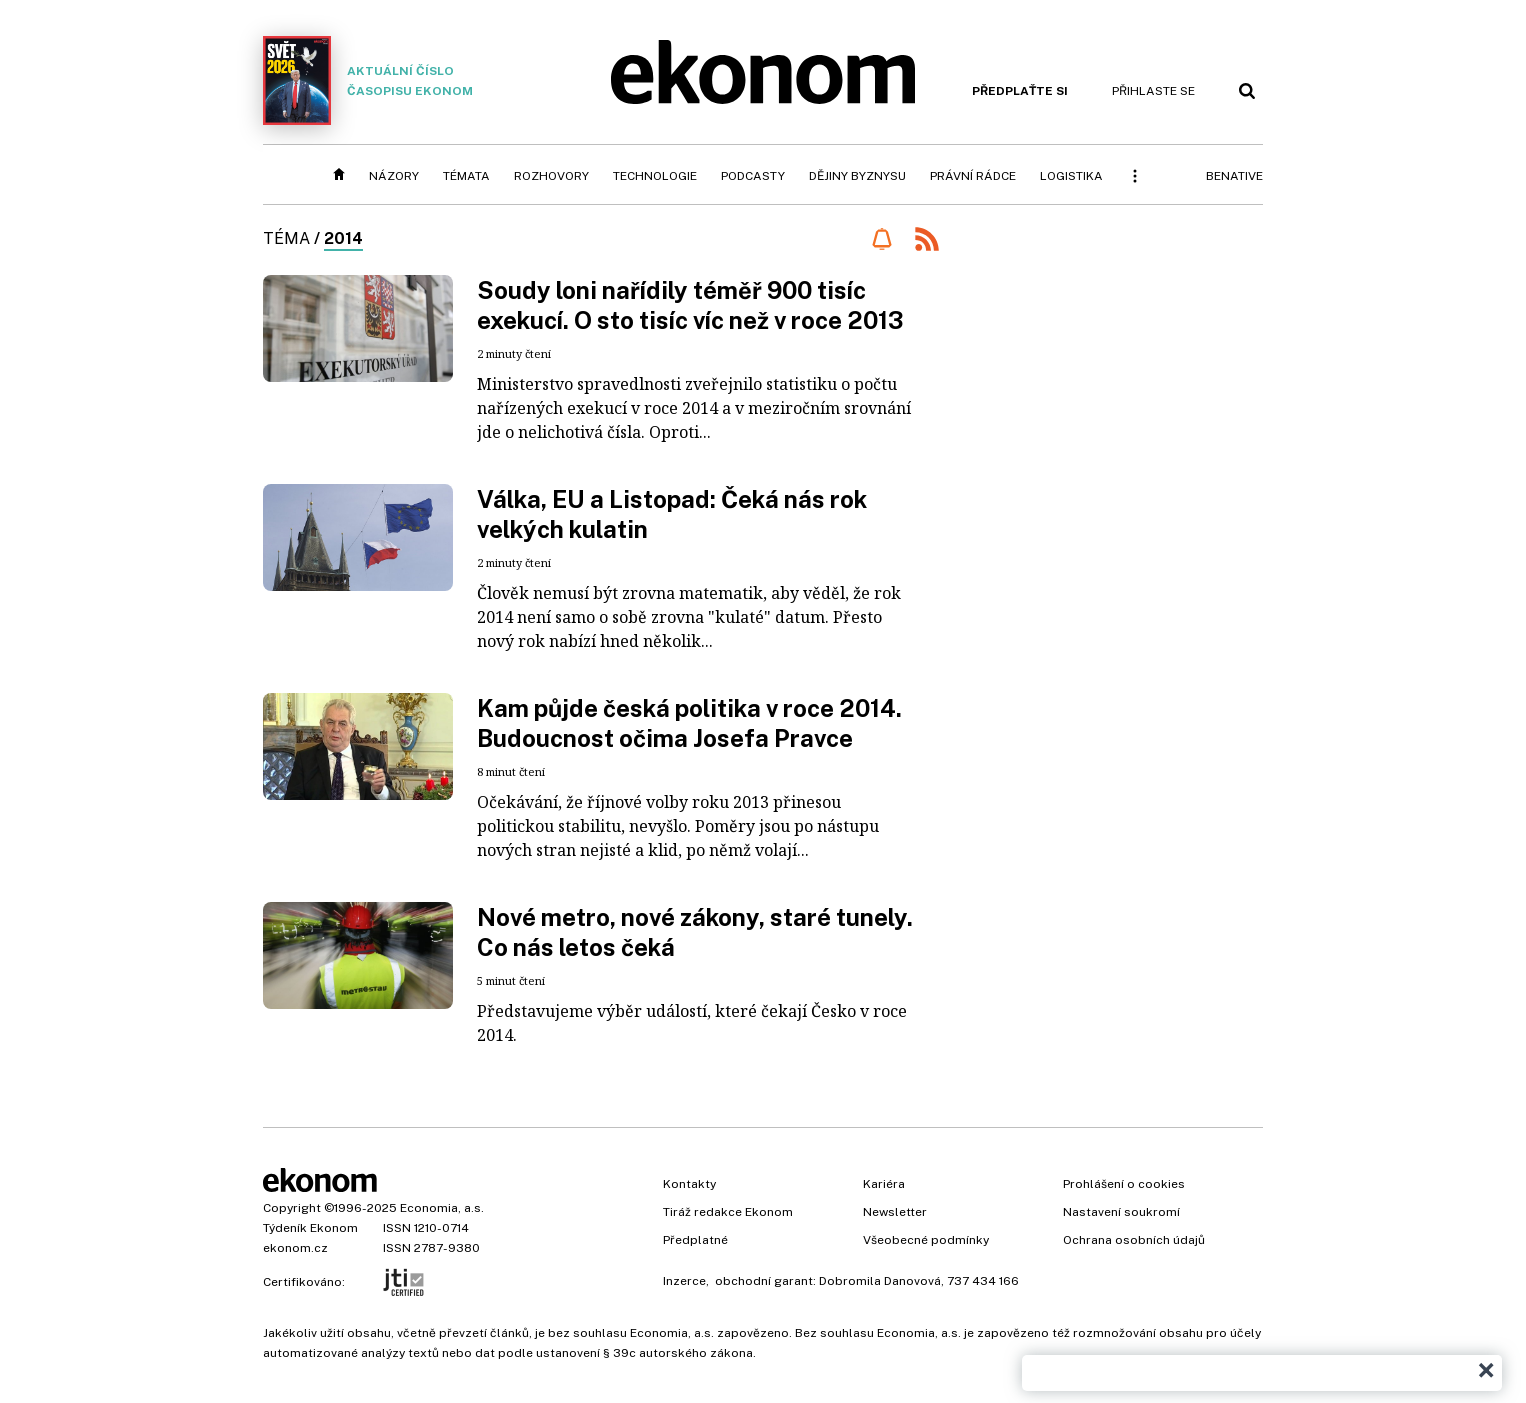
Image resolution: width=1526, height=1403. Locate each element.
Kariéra (884, 1184)
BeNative (1234, 176)
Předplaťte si (1020, 91)
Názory (394, 176)
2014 (343, 238)
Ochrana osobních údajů (1134, 1240)
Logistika (1071, 176)
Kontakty (689, 1184)
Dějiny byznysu (857, 176)
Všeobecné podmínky (926, 1240)
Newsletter (895, 1212)
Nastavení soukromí (1121, 1212)
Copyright (292, 1208)
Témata (466, 176)
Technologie (655, 176)
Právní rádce (973, 176)
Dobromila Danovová (880, 1281)
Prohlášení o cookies (1124, 1184)
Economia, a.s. (442, 1208)
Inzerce (684, 1281)
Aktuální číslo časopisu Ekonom (368, 80)
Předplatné (695, 1240)
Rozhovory (551, 176)
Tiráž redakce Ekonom (728, 1212)
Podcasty (753, 176)
